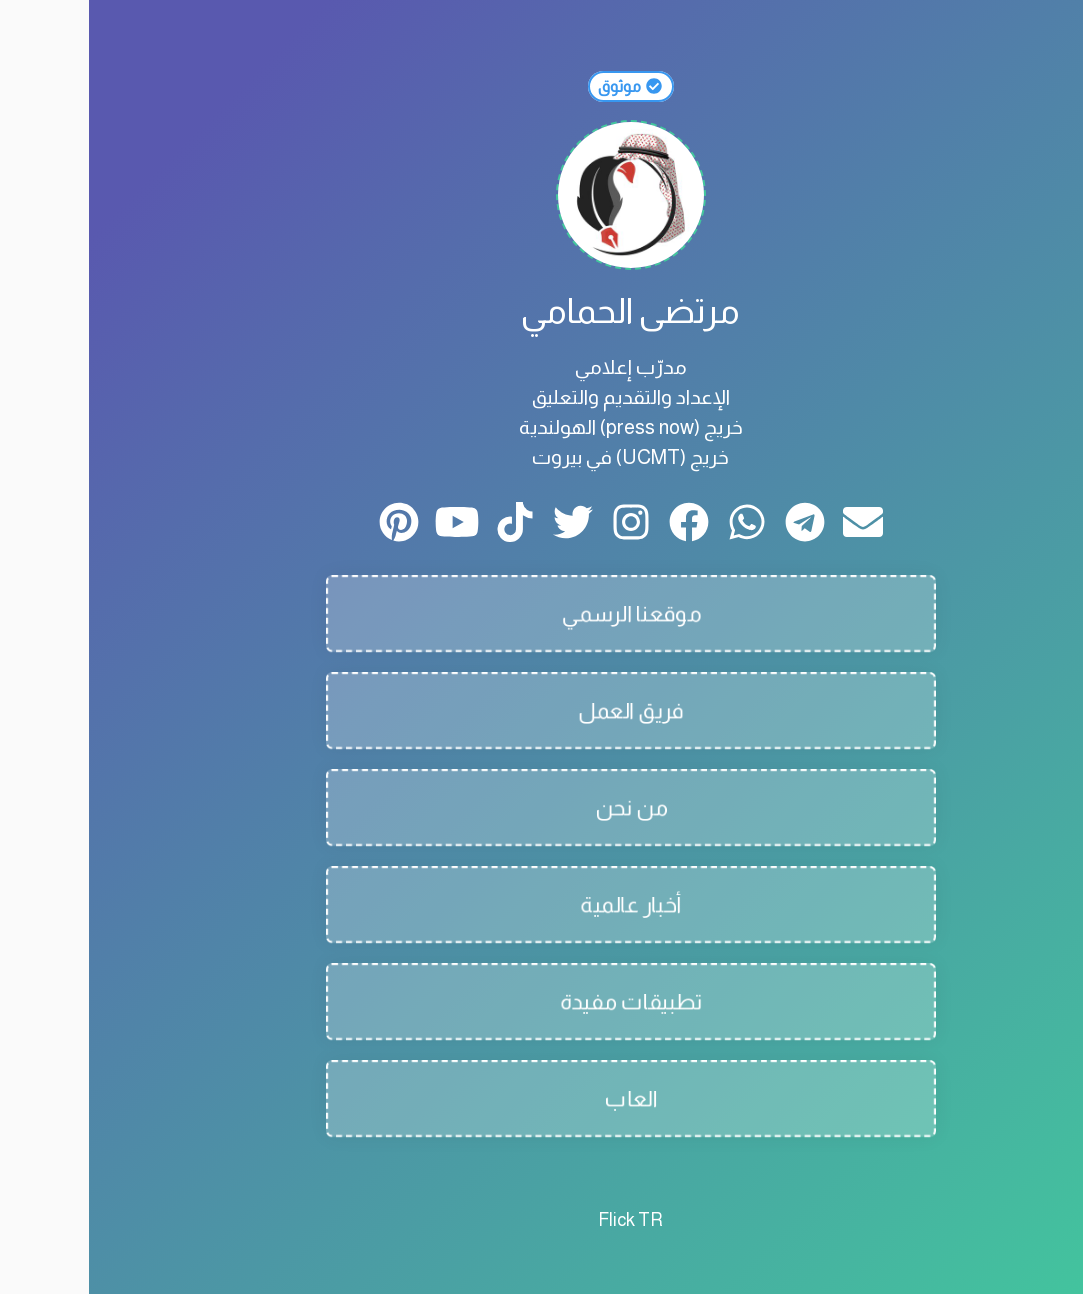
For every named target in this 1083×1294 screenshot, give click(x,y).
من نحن (542, 807)
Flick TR (541, 1220)
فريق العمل (542, 710)
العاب (541, 1098)
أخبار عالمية (542, 904)
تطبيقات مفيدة (541, 1001)
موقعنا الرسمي (541, 613)
